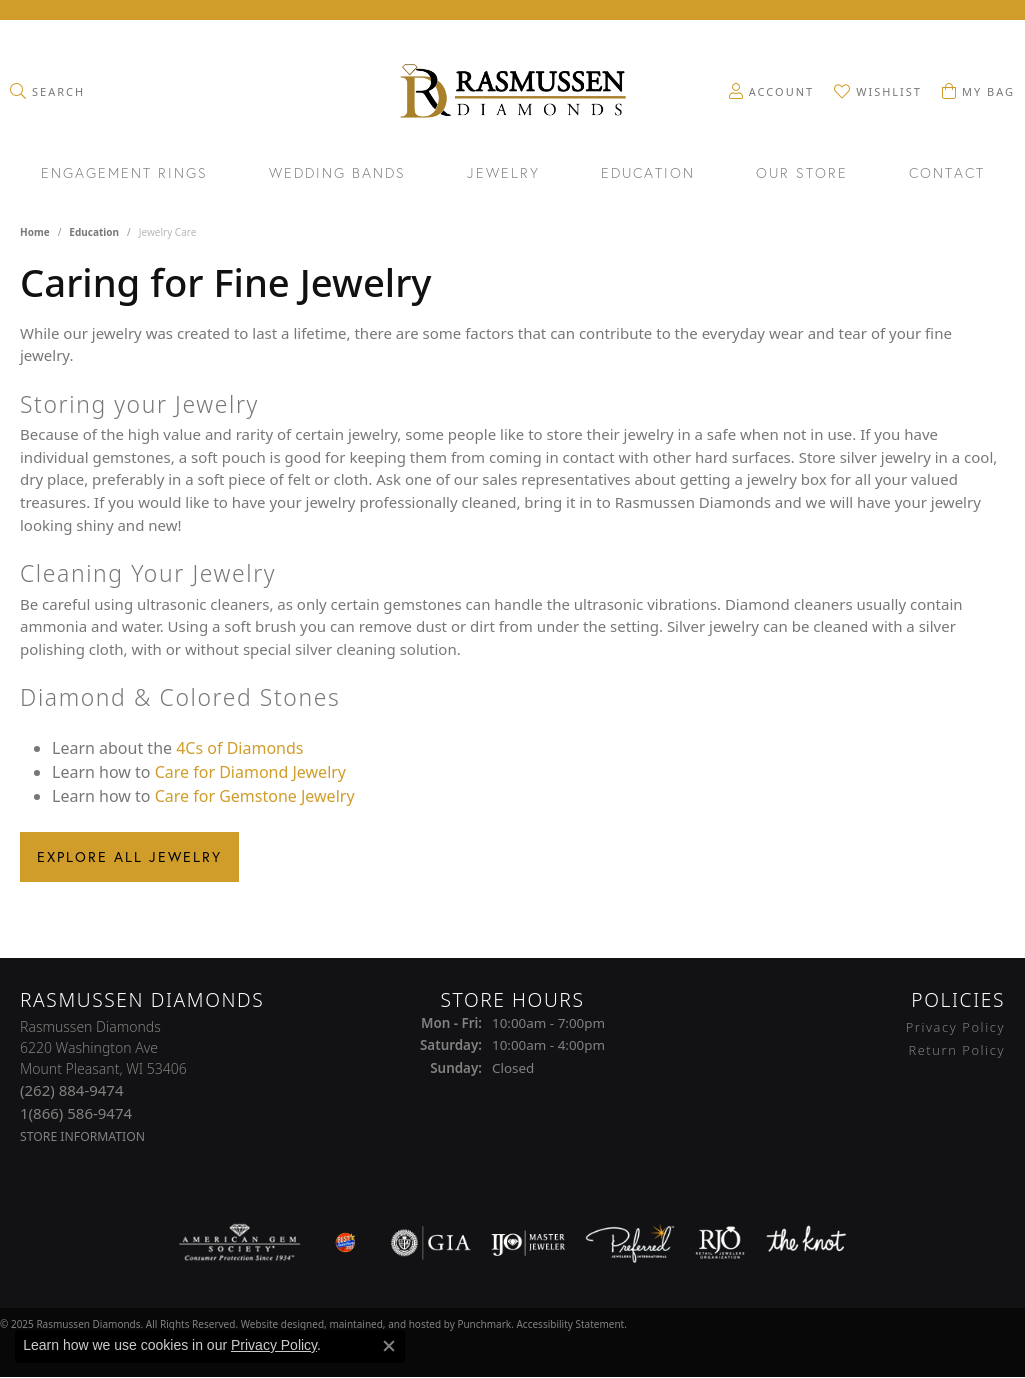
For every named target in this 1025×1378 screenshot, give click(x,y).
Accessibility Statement (570, 1323)
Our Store (802, 174)
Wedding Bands (337, 174)
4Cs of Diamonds (239, 748)
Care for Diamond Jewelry (250, 772)
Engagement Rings (124, 174)
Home (35, 232)
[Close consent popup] (389, 1346)
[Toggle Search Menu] (47, 91)
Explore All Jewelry (129, 856)
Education (648, 174)
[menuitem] (239, 1242)
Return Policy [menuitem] (956, 1049)
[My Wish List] (878, 91)
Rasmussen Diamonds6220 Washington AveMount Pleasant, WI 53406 (103, 1081)
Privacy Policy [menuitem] (955, 1027)
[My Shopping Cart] (978, 91)
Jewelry (503, 174)
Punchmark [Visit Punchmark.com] (484, 1323)
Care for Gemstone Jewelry (255, 796)
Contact (947, 174)
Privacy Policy (274, 1345)
